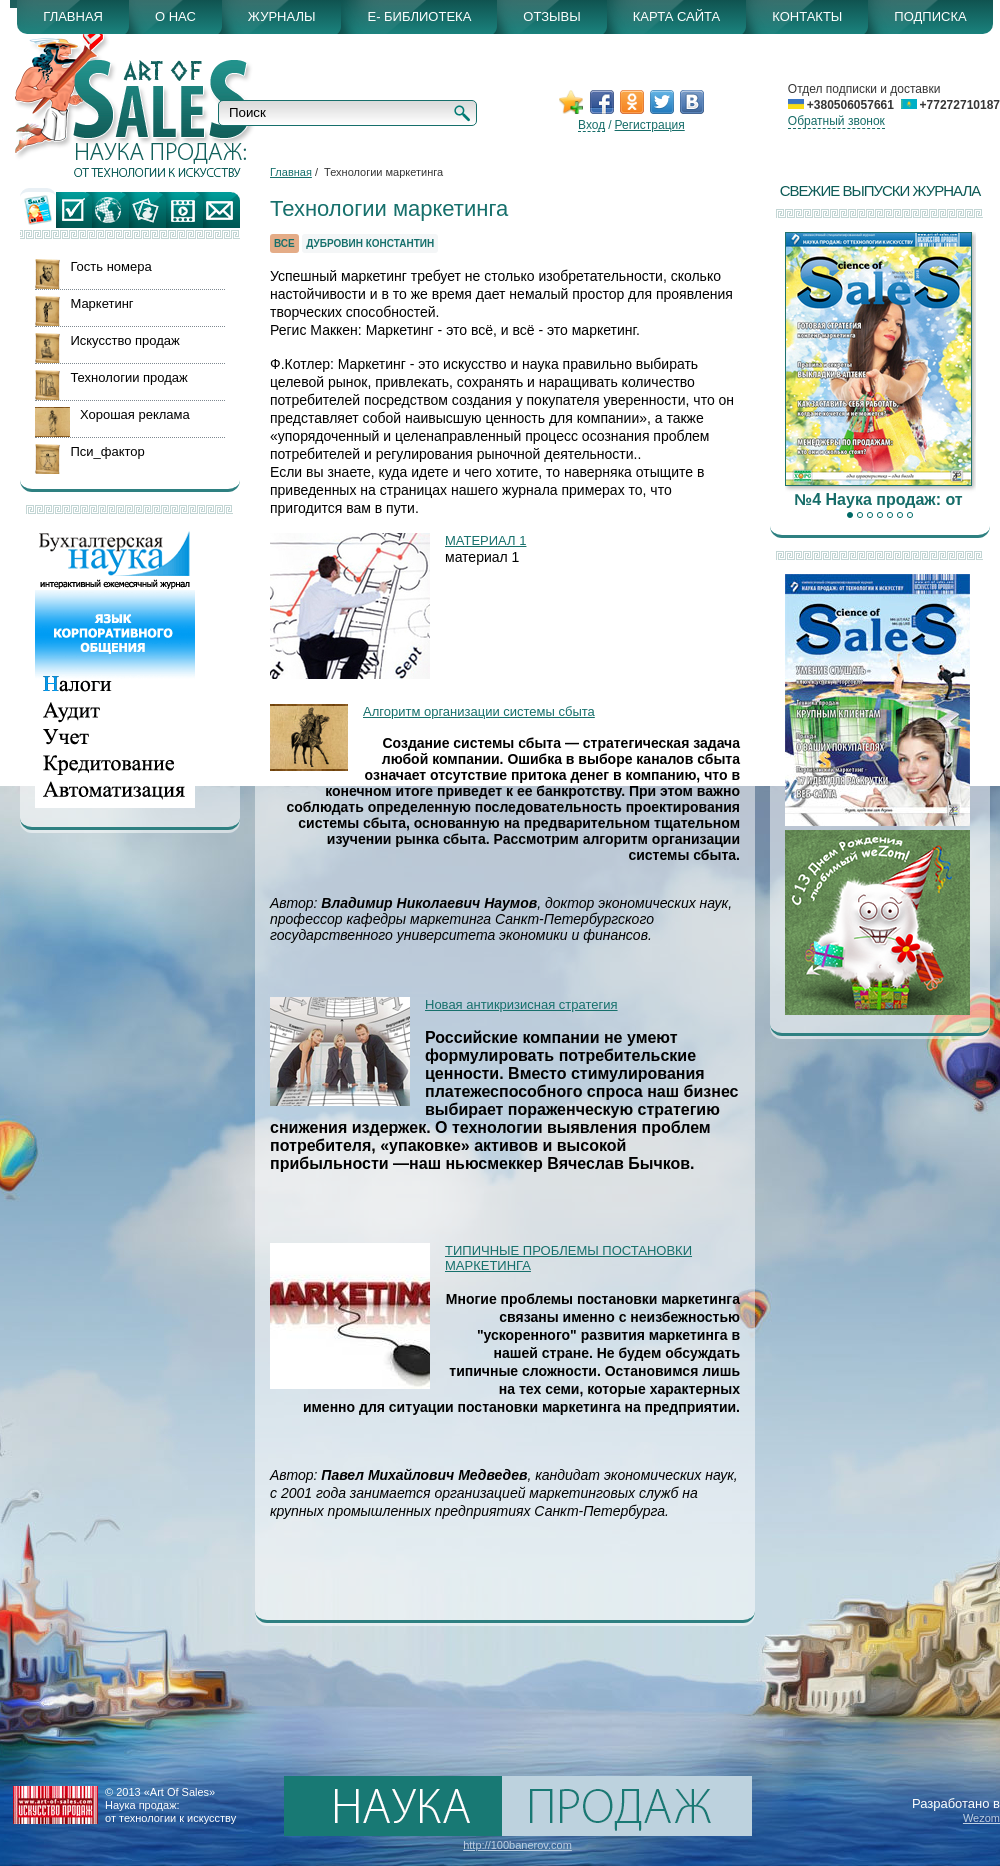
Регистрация (650, 125)
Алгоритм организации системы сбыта (479, 711)
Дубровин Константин (370, 243)
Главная (291, 172)
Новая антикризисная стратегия (521, 1004)
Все (284, 243)
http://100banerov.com (517, 1845)
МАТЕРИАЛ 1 (485, 540)
